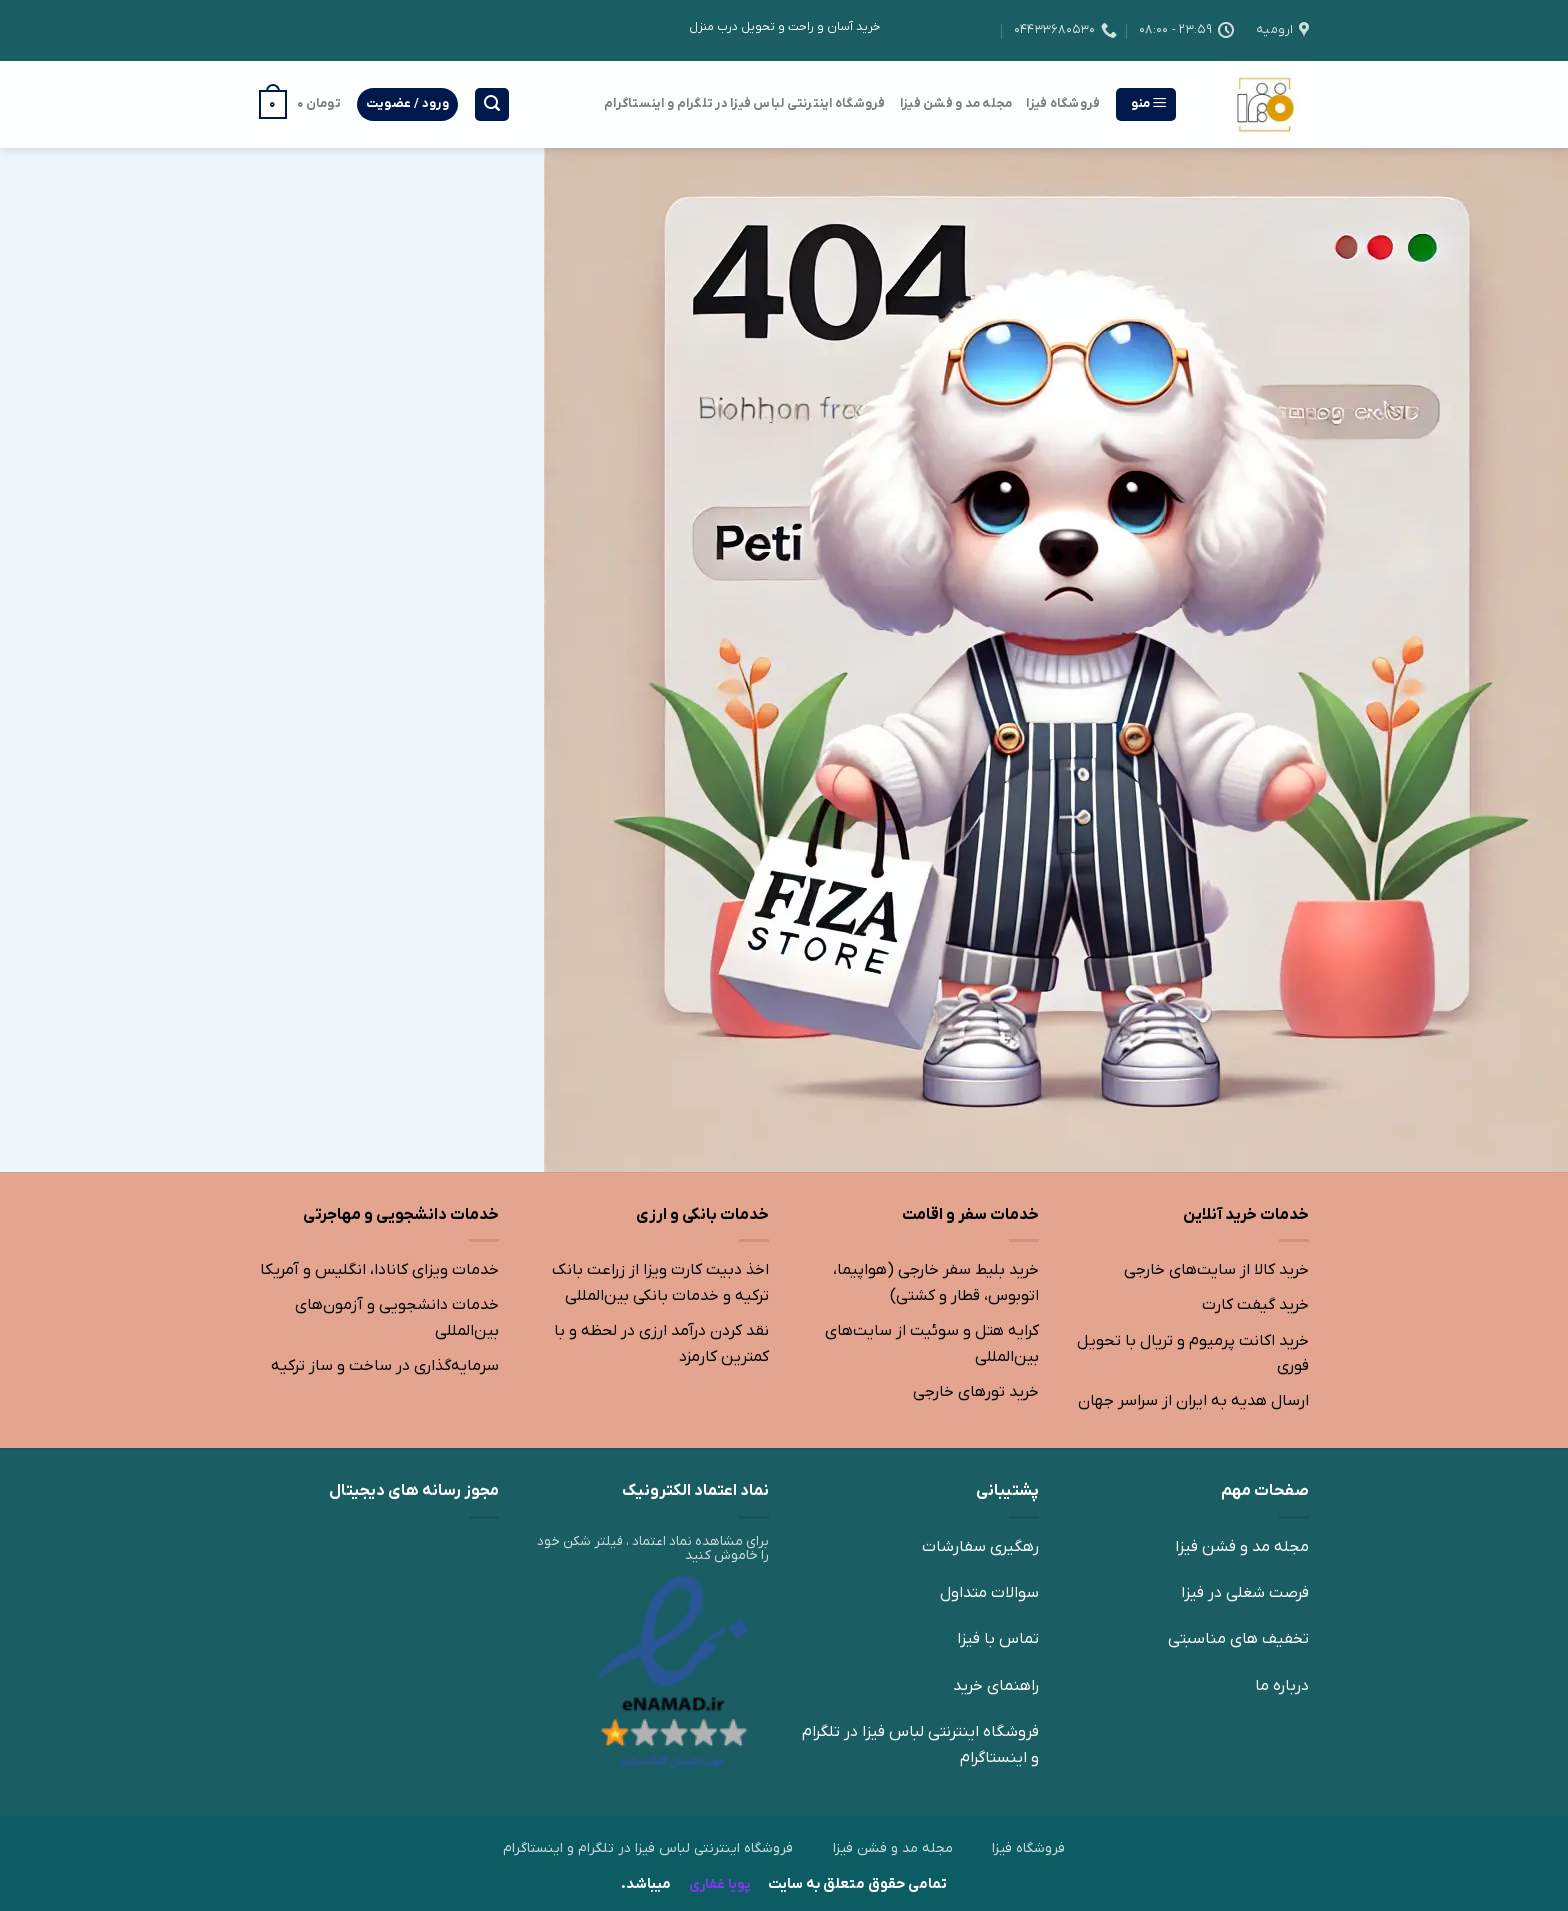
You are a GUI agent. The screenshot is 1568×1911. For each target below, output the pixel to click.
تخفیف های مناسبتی (1238, 1639)
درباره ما (1282, 1686)
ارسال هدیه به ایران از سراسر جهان (1193, 1401)
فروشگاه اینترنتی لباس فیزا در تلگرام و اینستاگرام (745, 103)
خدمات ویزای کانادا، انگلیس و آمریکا (379, 1270)
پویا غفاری (718, 1884)
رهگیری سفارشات (980, 1547)
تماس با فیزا (998, 1639)
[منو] (1146, 104)
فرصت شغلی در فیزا (1245, 1593)
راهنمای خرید (996, 1686)
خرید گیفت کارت (1255, 1305)
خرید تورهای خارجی (976, 1392)
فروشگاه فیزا (1063, 103)
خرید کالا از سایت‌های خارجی (1216, 1270)
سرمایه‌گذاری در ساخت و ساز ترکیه (385, 1366)
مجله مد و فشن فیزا (956, 103)
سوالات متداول (989, 1593)
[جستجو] (492, 104)
